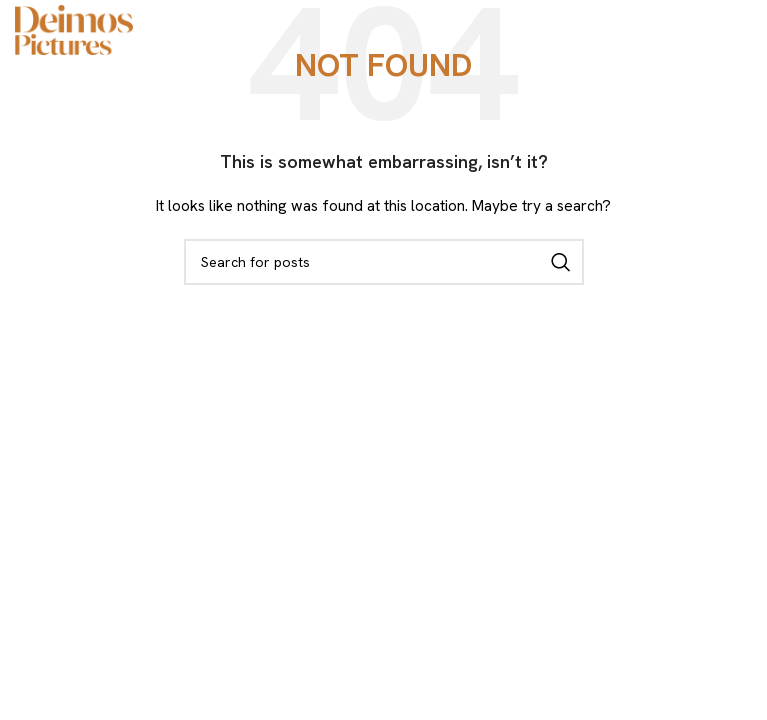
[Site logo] (74, 28)
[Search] (384, 262)
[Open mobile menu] (742, 30)
